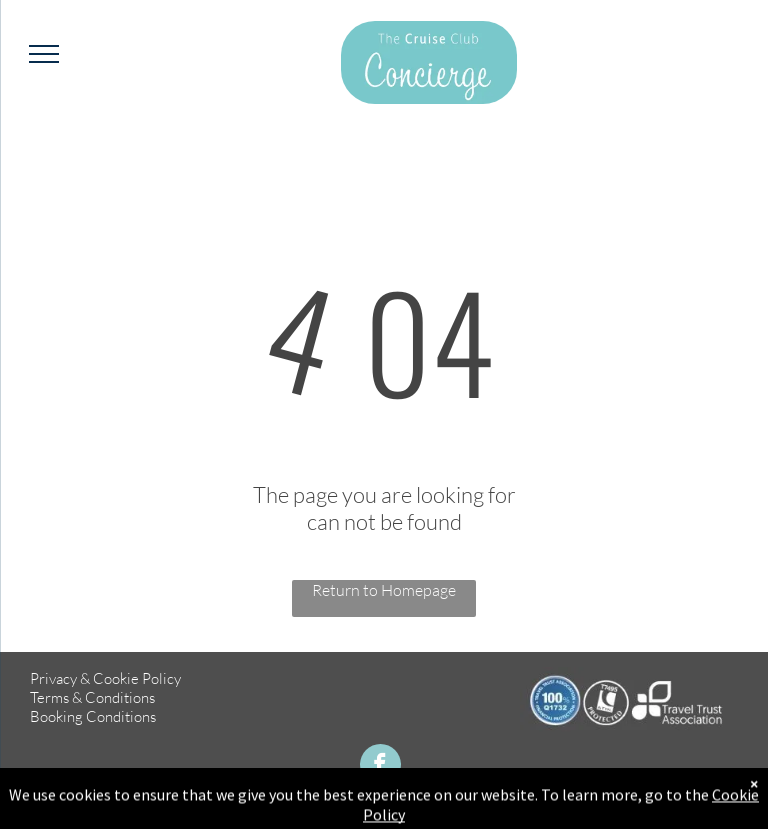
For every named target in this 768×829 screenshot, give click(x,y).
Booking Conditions (93, 716)
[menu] (44, 54)
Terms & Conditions (92, 697)
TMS (712, 809)
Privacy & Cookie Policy (105, 678)
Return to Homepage (384, 590)
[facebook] (380, 767)
